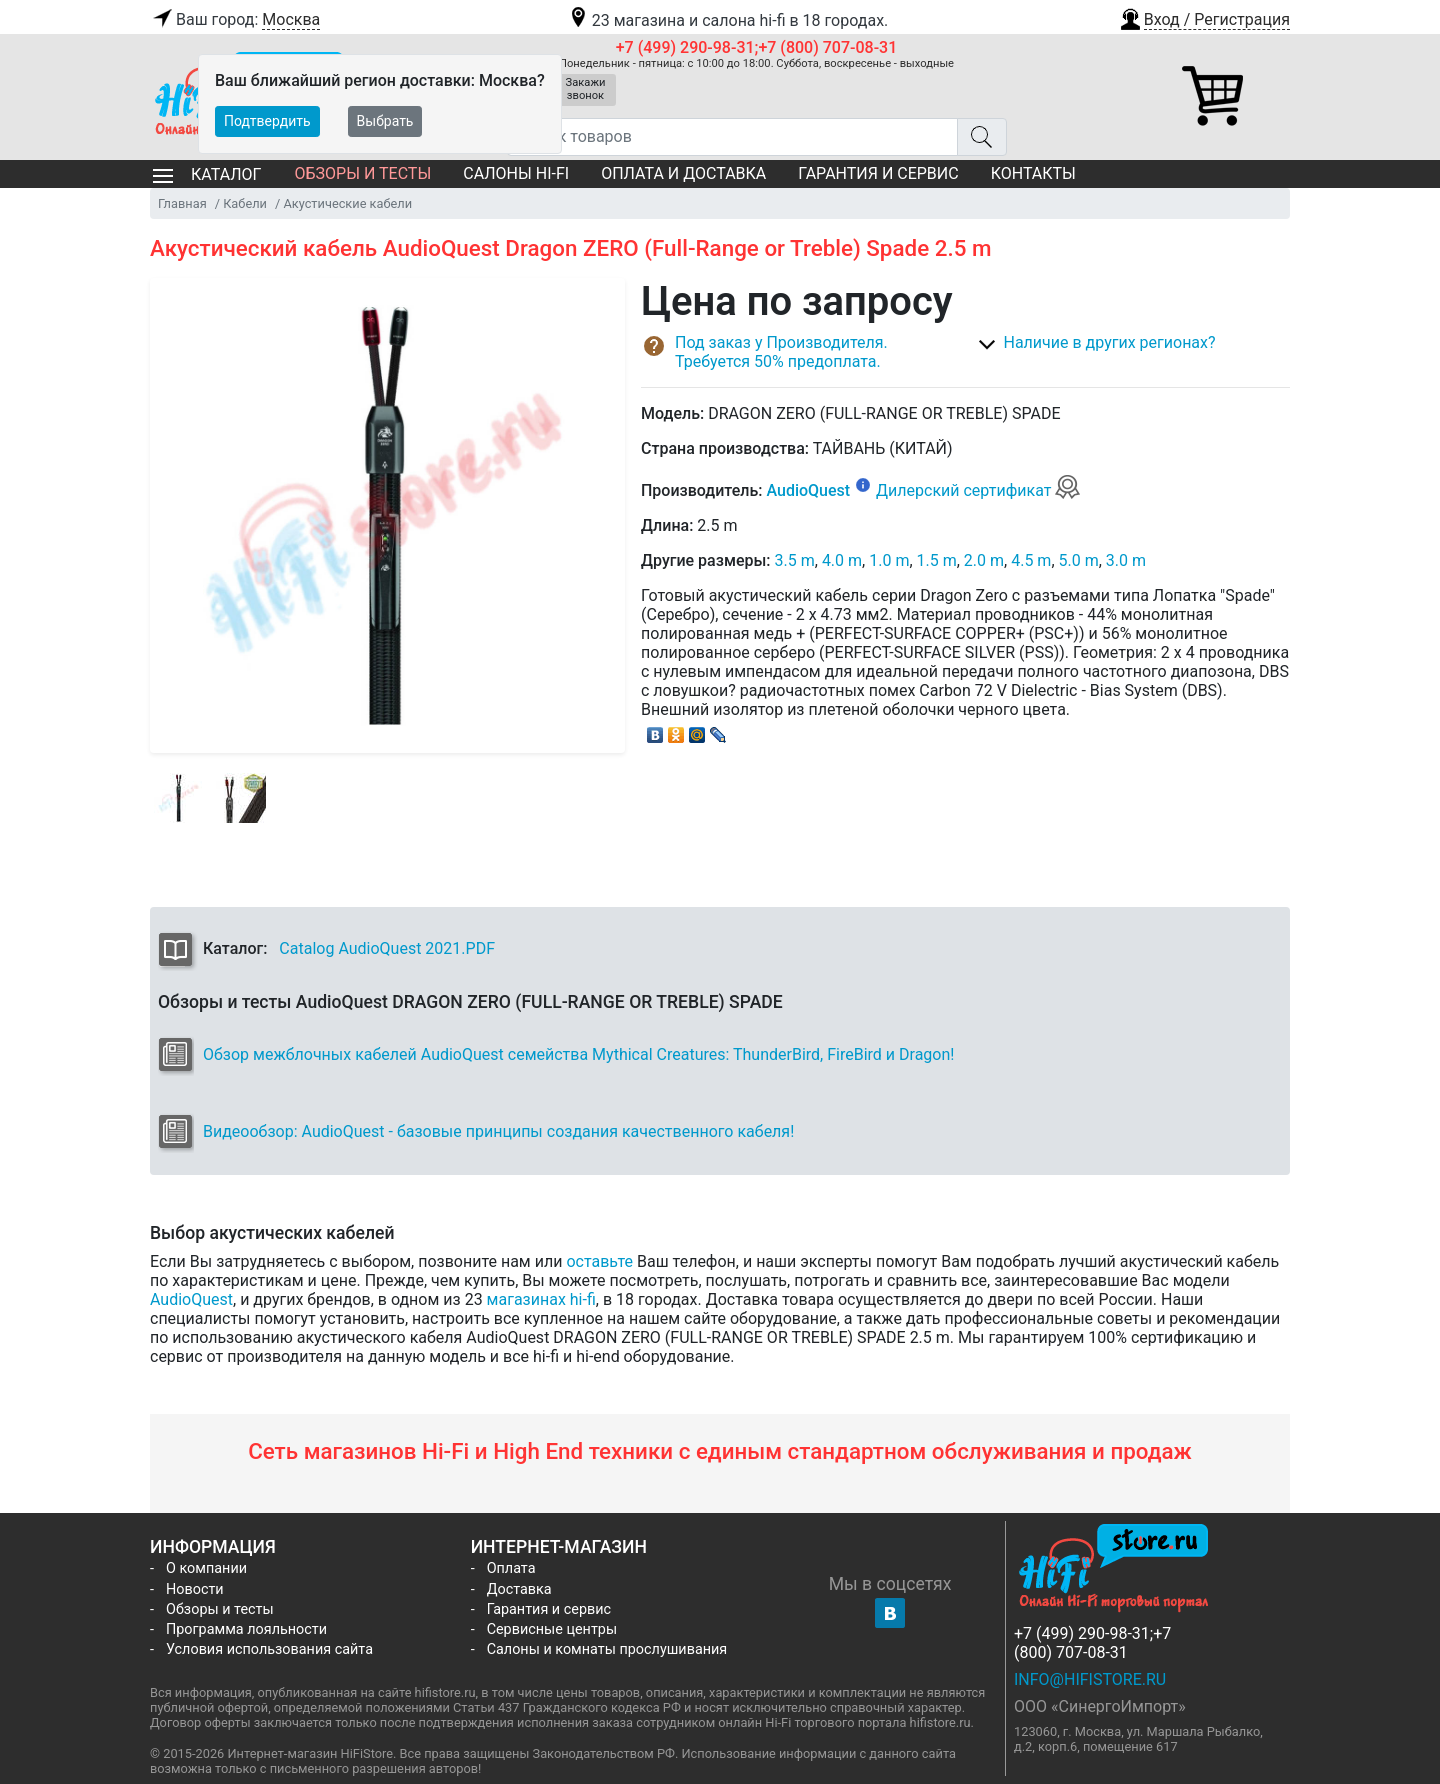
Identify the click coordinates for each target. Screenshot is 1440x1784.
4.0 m (842, 560)
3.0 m (1126, 560)
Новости (195, 1589)
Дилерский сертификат (978, 490)
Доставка (519, 1589)
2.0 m (984, 560)
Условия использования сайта (269, 1649)
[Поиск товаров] (732, 137)
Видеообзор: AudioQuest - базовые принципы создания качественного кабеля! (498, 1131)
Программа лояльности (246, 1629)
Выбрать (385, 121)
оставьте (599, 1261)
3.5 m (795, 560)
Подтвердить (267, 121)
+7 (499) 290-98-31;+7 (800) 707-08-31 (757, 47)
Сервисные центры (552, 1629)
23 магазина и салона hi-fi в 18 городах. (727, 20)
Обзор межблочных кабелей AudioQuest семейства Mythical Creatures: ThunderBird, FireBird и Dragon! (578, 1054)
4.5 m (1031, 560)
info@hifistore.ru (1090, 1679)
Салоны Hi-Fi (516, 173)
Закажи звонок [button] (586, 89)
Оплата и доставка (683, 173)
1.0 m (889, 560)
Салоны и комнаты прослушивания (607, 1649)
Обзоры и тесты (362, 173)
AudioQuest (808, 490)
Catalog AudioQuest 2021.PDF (387, 948)
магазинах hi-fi (541, 1299)
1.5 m (937, 560)
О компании (206, 1568)
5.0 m (1079, 560)
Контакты (1033, 173)
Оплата (511, 1568)
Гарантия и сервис (878, 173)
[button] (1204, 17)
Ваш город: (235, 20)
